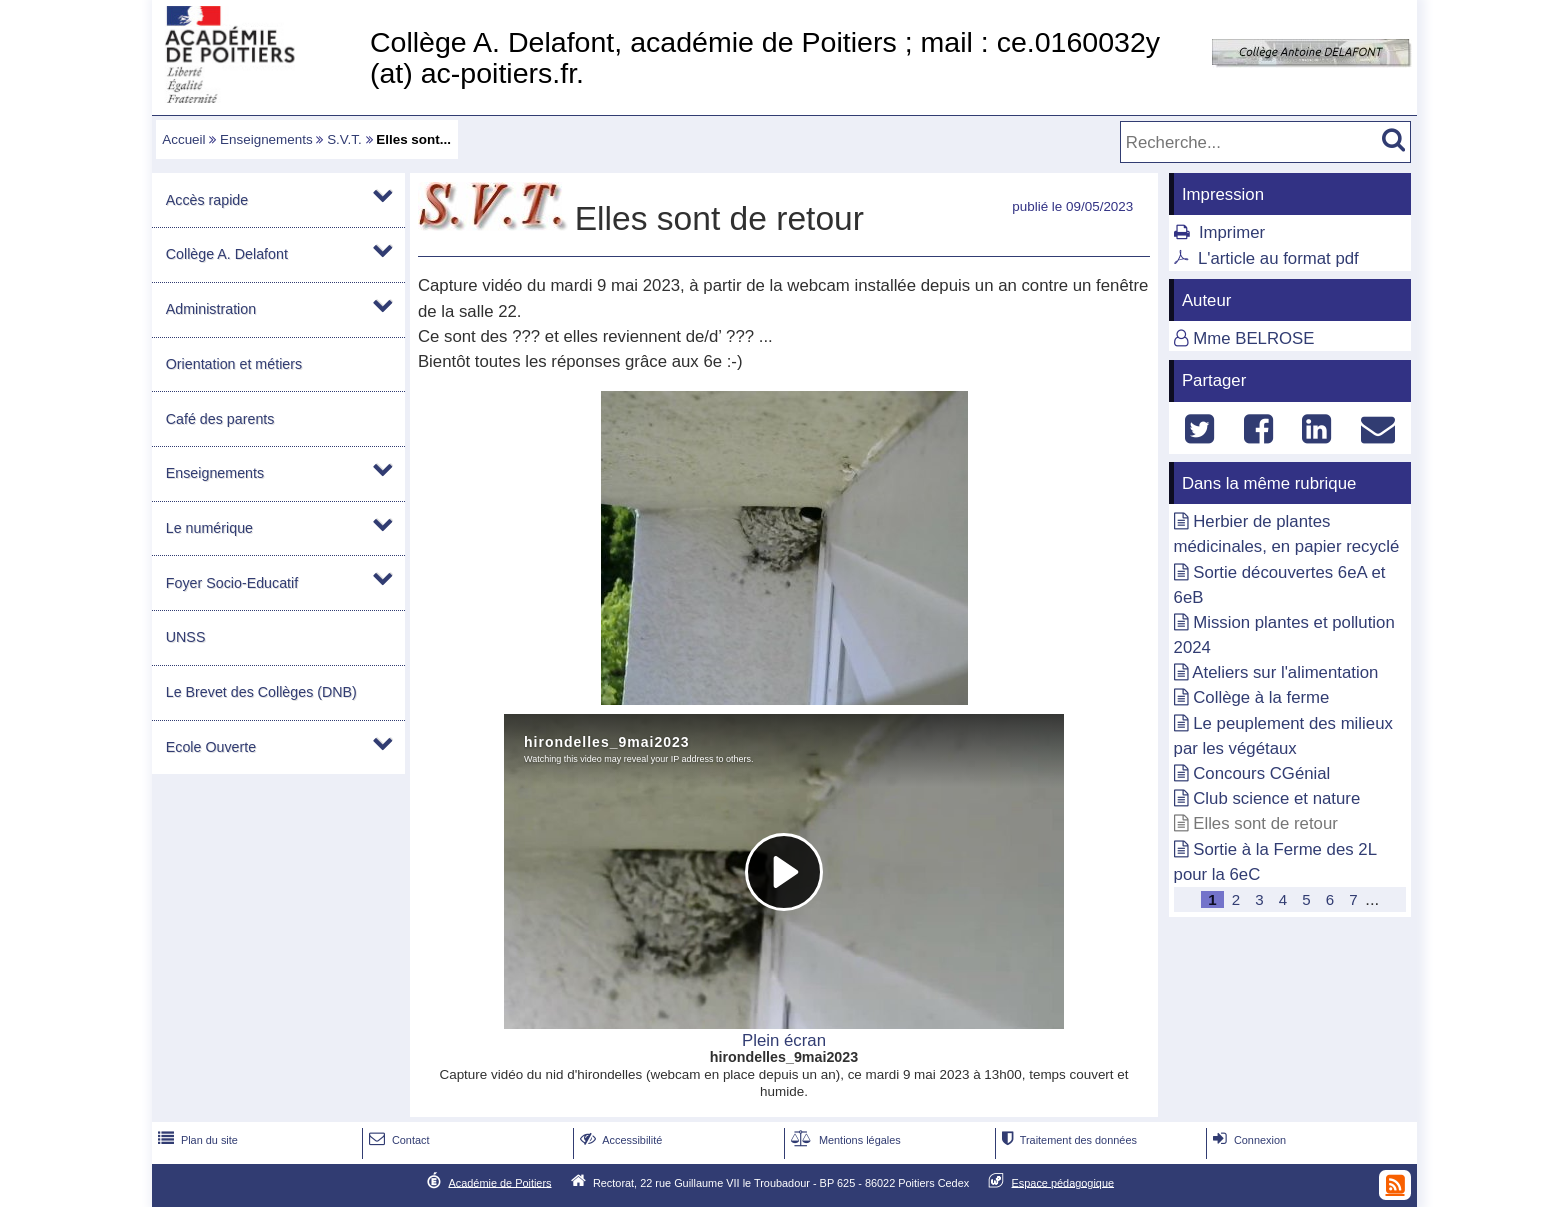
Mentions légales (844, 1140)
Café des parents (220, 419)
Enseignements (266, 139)
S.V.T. (344, 139)
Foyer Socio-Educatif (232, 583)
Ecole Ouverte (211, 747)
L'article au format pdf (1278, 258)
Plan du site (196, 1140)
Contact (397, 1140)
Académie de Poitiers (499, 1182)
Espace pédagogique (1063, 1182)
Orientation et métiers (234, 364)
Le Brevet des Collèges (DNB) (261, 692)
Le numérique (209, 528)
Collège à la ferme (1261, 697)
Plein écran (784, 1040)
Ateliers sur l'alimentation (1285, 672)
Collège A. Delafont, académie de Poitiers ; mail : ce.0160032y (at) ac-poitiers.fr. (765, 57)
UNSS (186, 637)
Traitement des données (1067, 1140)
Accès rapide (207, 200)
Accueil (183, 139)
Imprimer (1232, 232)
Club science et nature (1276, 798)
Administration (211, 309)
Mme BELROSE (1253, 338)
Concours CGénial (1261, 773)
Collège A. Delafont (227, 254)
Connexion (1247, 1140)
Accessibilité (619, 1140)
